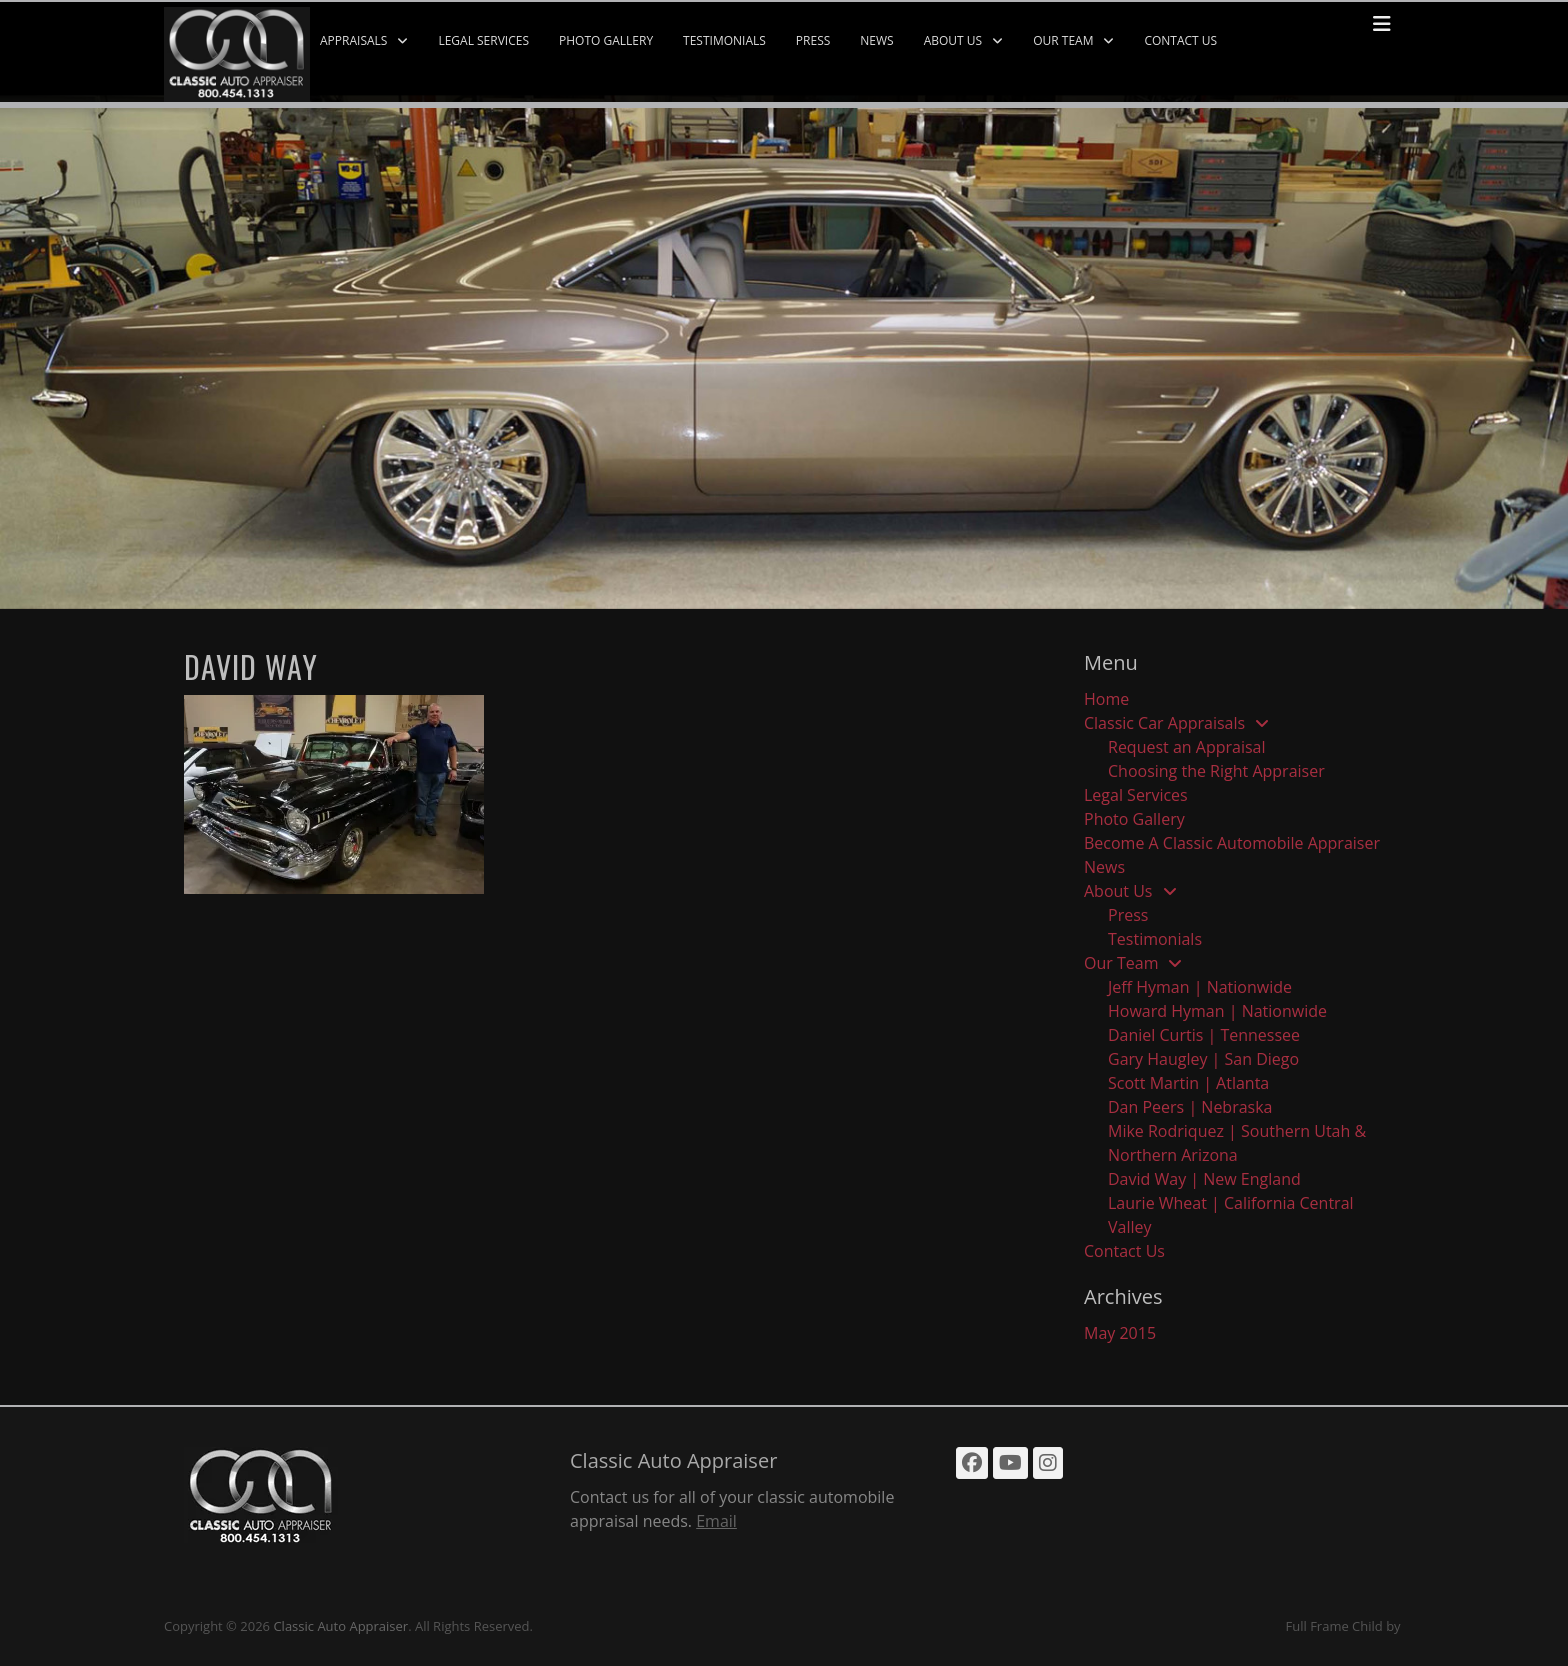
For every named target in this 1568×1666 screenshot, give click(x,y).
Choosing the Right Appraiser (1216, 771)
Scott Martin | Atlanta (1188, 1083)
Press (813, 40)
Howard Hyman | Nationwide (1217, 1011)
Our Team (1063, 40)
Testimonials (724, 40)
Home (1106, 699)
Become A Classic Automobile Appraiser (1232, 843)
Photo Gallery (606, 40)
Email (716, 1521)
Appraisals (353, 40)
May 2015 (1120, 1333)
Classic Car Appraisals (1164, 723)
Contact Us (1180, 40)
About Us (953, 40)
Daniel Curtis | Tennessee (1204, 1035)
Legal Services (483, 40)
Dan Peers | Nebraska (1190, 1107)
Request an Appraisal (1187, 747)
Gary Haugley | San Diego (1203, 1059)
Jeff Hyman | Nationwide (1200, 987)
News (876, 40)
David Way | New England (1204, 1179)
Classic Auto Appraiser (340, 1626)
